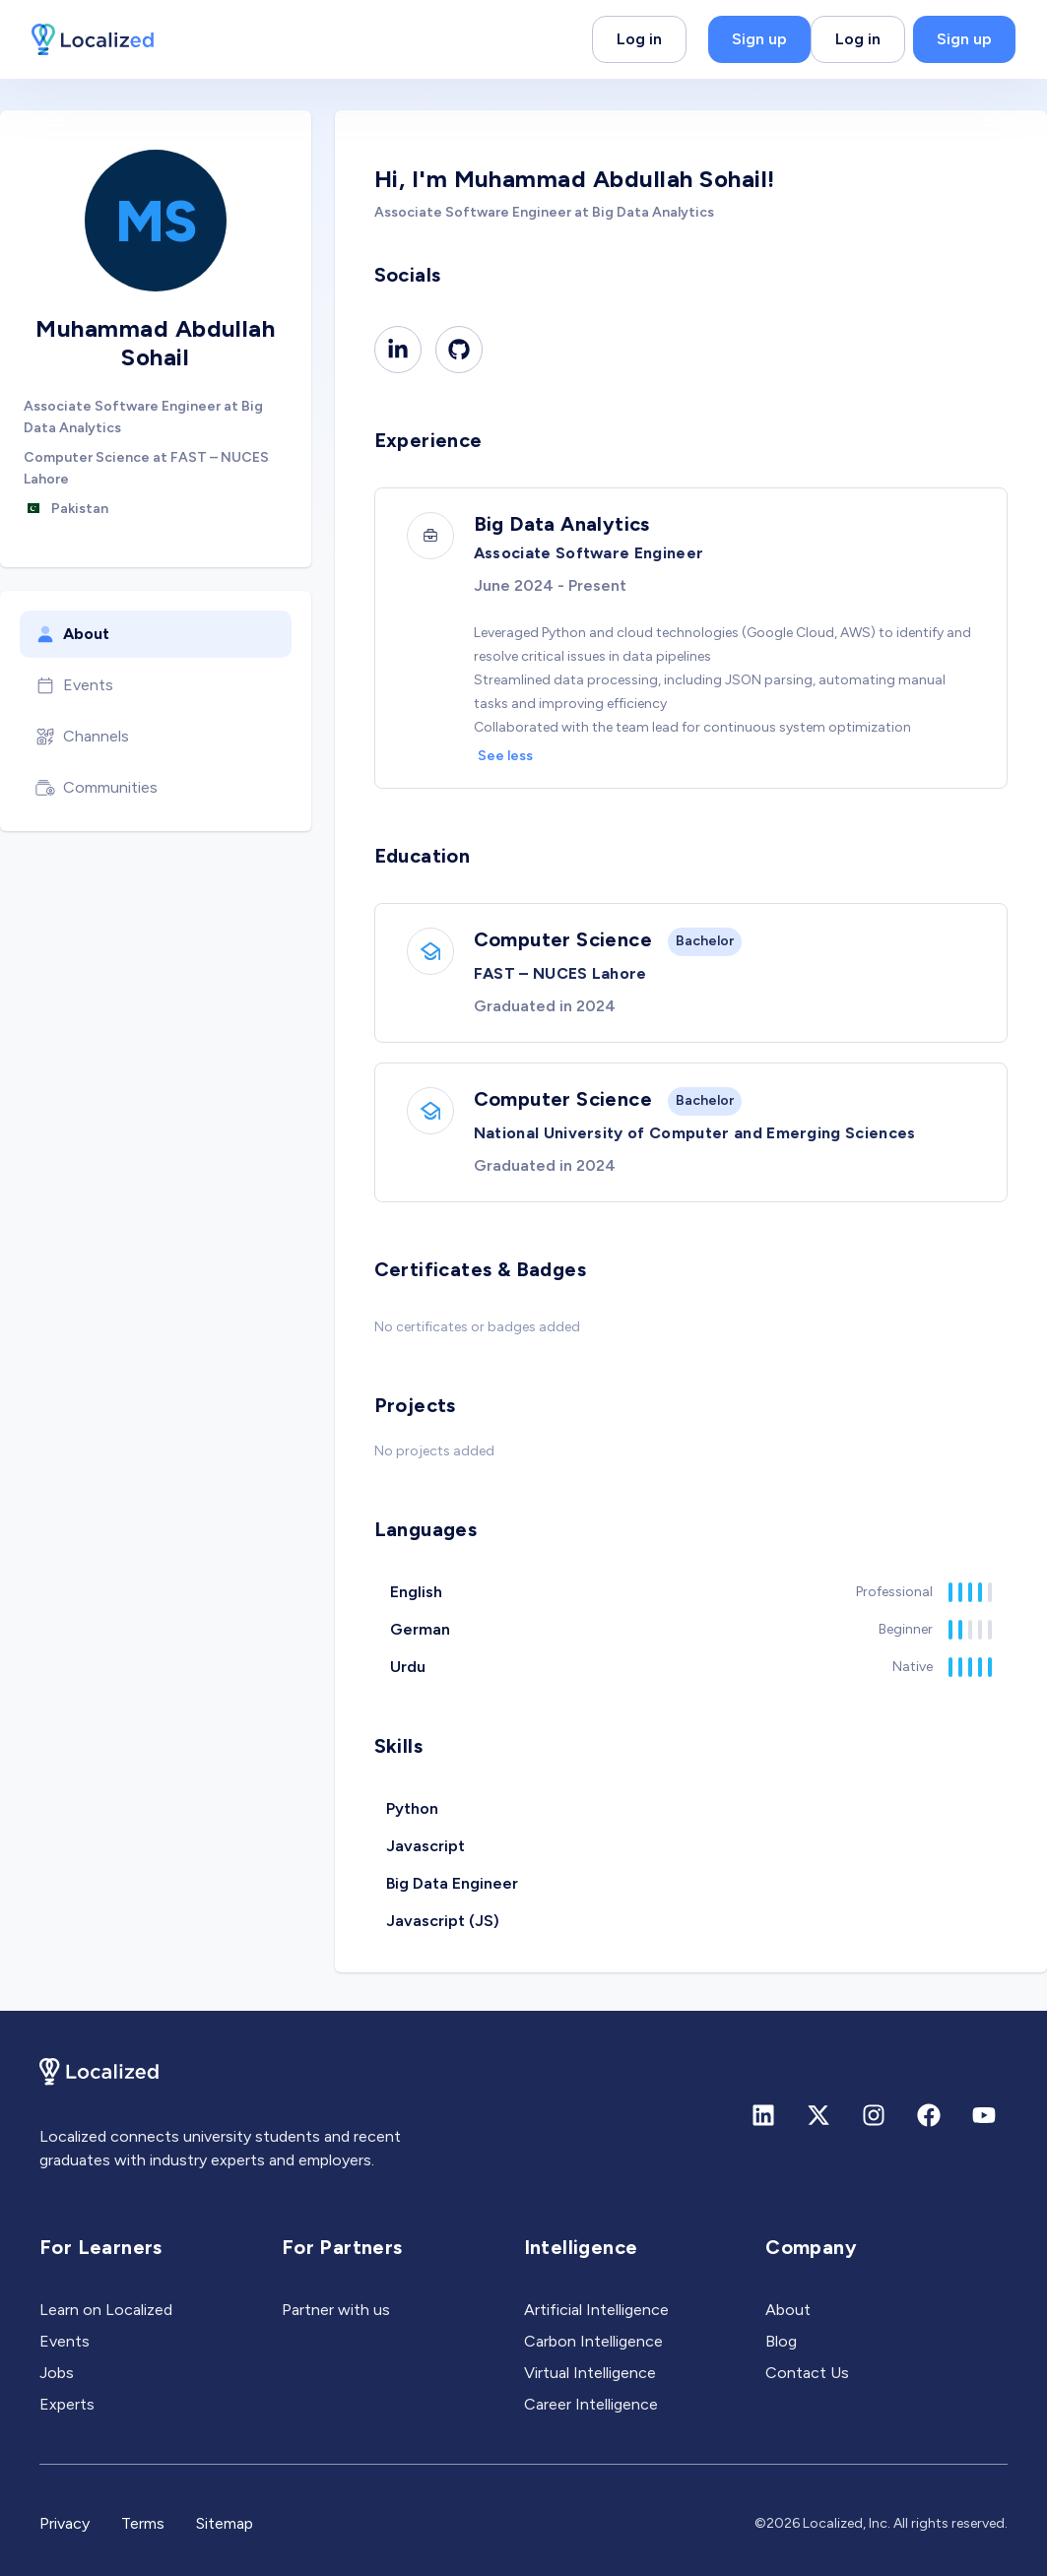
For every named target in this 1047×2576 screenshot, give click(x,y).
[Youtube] (984, 2115)
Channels (82, 736)
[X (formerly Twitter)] (818, 2115)
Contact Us (807, 2372)
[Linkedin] (398, 349)
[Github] (459, 349)
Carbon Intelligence (593, 2341)
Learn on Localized (105, 2309)
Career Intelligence (591, 2404)
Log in (639, 39)
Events (74, 685)
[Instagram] (873, 2115)
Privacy (64, 2523)
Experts (67, 2404)
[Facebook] (928, 2115)
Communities (96, 788)
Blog (781, 2341)
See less (505, 755)
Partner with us (336, 2309)
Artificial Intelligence (596, 2309)
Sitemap (224, 2523)
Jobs (56, 2372)
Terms (142, 2523)
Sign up (759, 39)
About (72, 634)
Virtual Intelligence (590, 2372)
